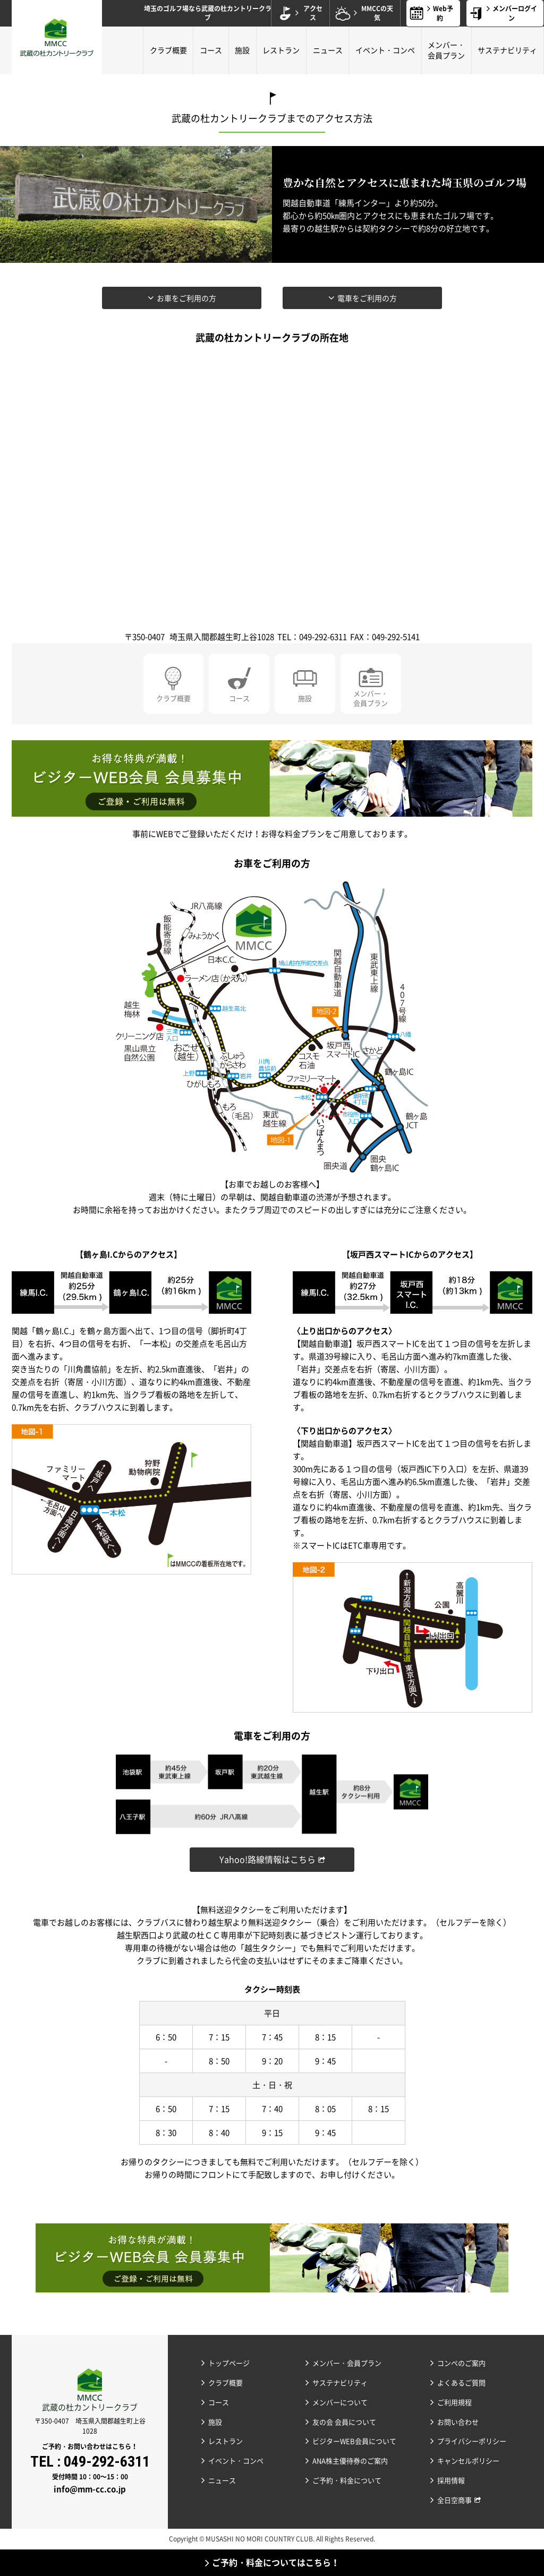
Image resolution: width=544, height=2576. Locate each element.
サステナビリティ (507, 50)
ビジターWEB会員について (354, 2441)
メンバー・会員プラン (446, 50)
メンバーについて (340, 2402)
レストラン (281, 50)
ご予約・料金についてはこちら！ (275, 2562)
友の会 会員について (344, 2422)
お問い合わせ (458, 2422)
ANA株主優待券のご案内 (350, 2460)
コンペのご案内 (461, 2363)
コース (211, 50)
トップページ (229, 2363)
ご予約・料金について (346, 2480)
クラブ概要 (168, 50)
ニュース (328, 50)
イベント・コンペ (385, 50)
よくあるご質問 (461, 2382)
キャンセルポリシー (468, 2460)
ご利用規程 (454, 2402)
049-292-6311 (107, 2461)
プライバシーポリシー (471, 2441)
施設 (242, 50)
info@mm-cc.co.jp (90, 2489)
